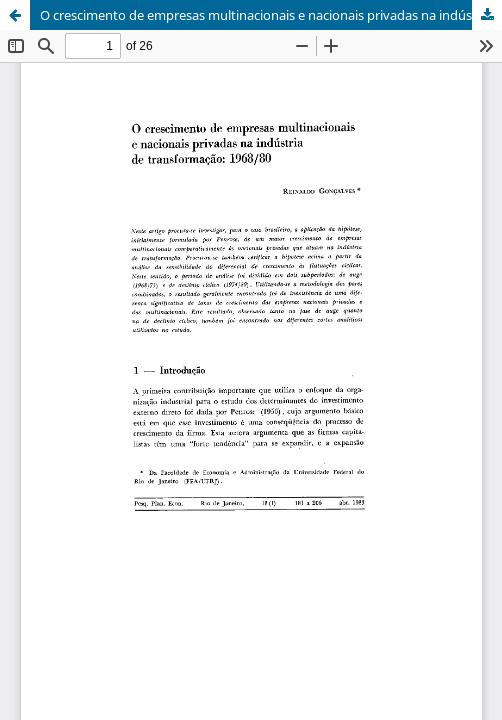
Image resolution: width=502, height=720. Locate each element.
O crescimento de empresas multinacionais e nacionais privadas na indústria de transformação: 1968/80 (271, 15)
